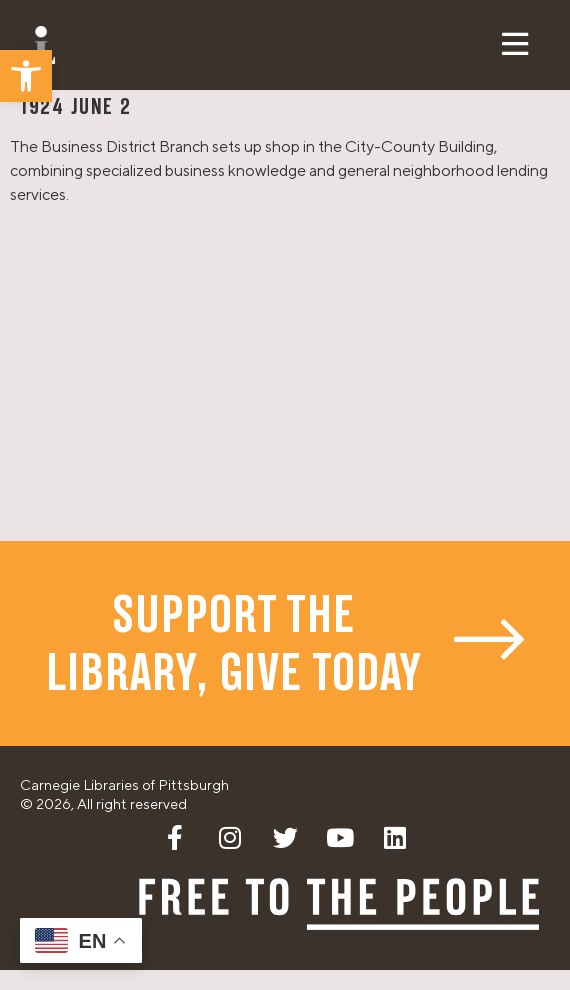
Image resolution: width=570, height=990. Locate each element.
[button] (26, 76)
